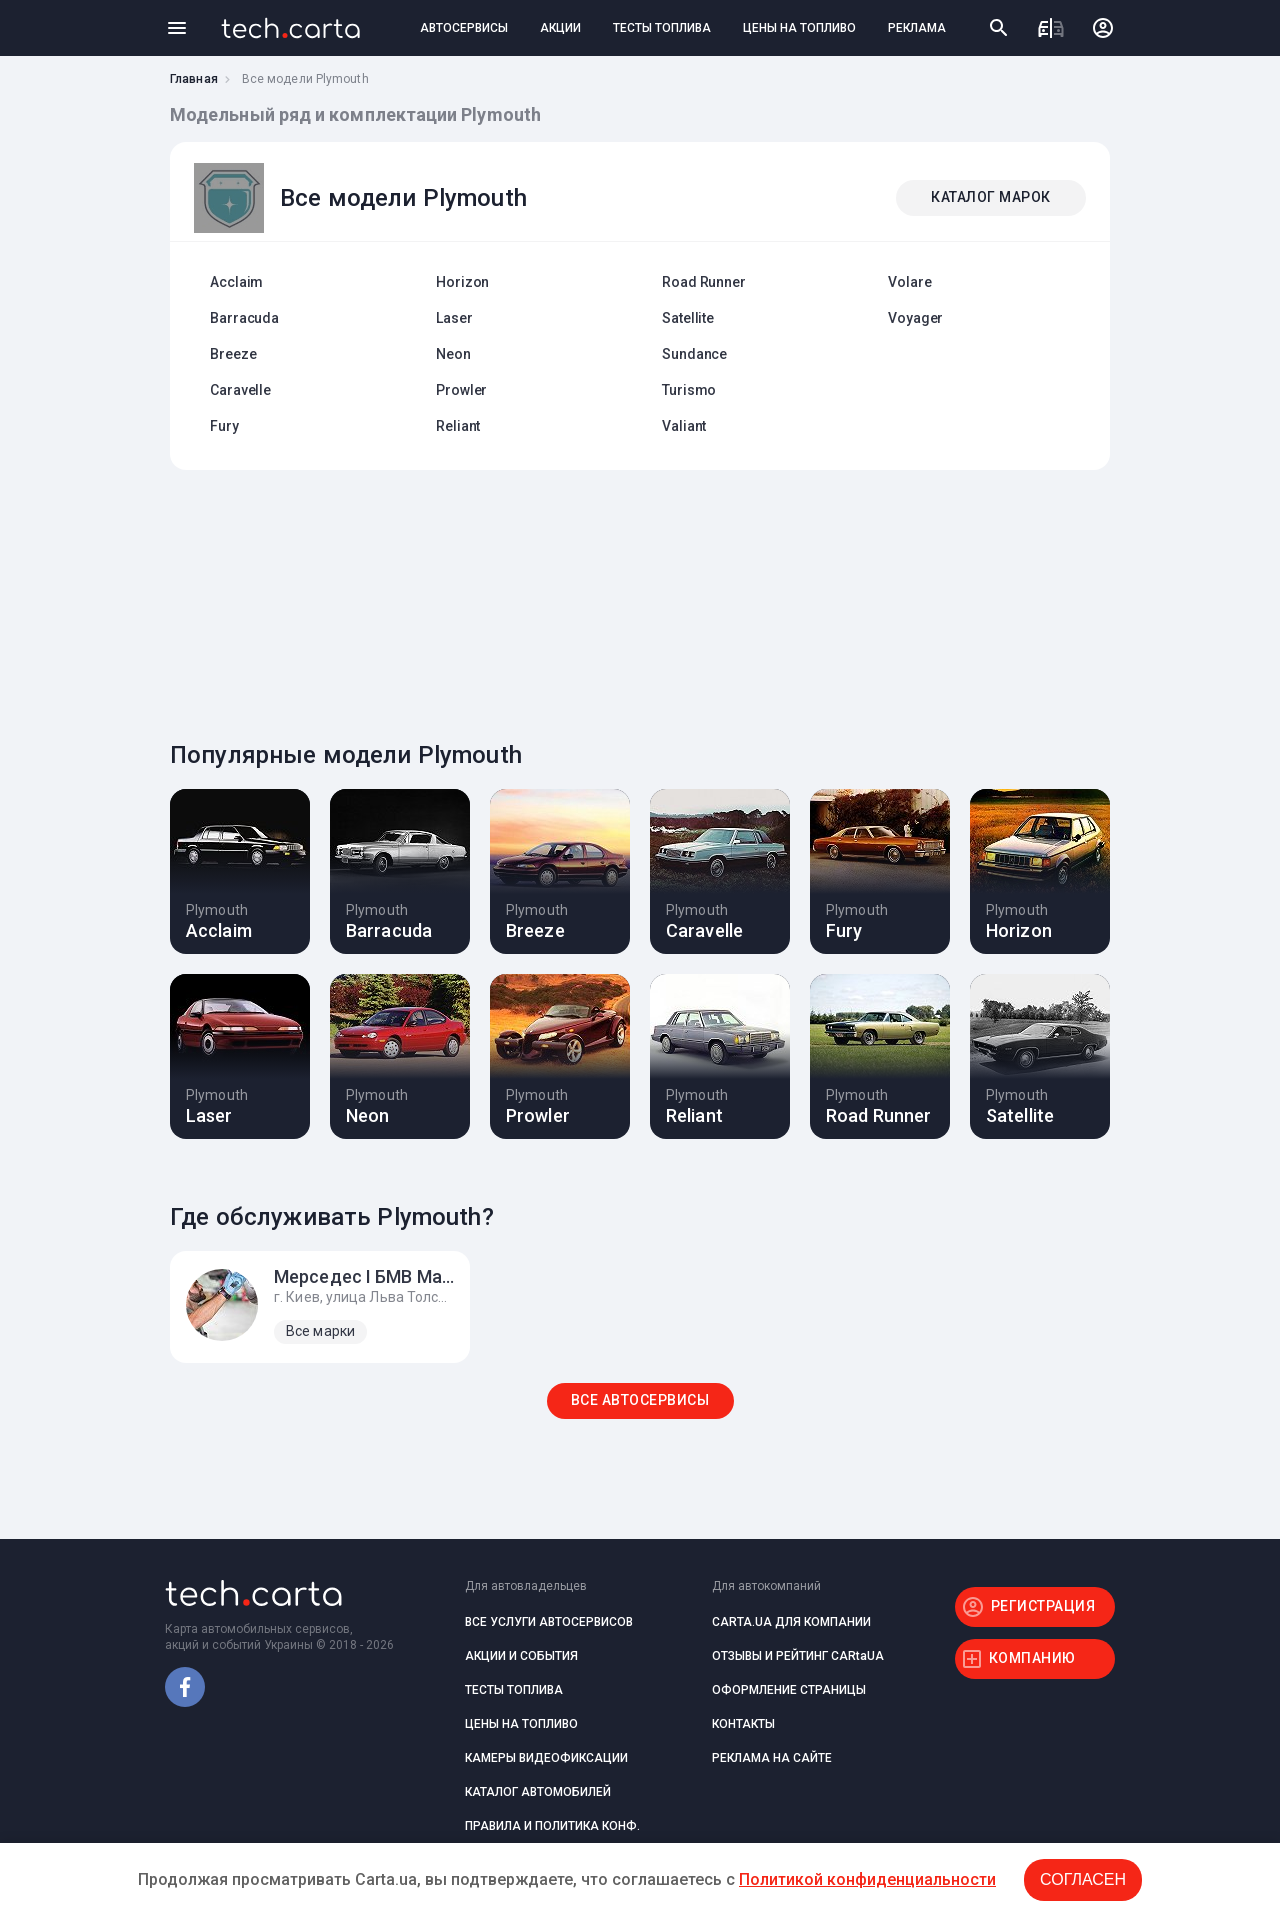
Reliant (458, 426)
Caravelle (240, 390)
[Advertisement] (635, 600)
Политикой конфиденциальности (867, 1879)
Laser (454, 318)
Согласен (1083, 1879)
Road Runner (704, 282)
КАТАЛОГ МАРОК (991, 197)
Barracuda (244, 318)
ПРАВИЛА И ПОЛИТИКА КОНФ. (552, 1826)
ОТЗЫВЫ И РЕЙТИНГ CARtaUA (798, 1656)
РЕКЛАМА (917, 28)
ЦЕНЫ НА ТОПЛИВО (799, 28)
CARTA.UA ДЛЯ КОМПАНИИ (791, 1622)
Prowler (461, 390)
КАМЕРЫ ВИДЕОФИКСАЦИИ (546, 1758)
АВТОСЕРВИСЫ (464, 28)
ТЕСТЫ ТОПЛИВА (662, 28)
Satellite (688, 318)
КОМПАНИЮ (1032, 1658)
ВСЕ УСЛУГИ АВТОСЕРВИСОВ (549, 1622)
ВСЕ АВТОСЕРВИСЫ (640, 1400)
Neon (453, 354)
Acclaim (236, 282)
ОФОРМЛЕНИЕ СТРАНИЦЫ (789, 1690)
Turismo (689, 390)
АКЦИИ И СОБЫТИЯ (521, 1656)
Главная (194, 79)
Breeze (233, 354)
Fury (224, 426)
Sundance (694, 354)
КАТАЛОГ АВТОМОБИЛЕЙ (538, 1792)
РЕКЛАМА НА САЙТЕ (772, 1758)
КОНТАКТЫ (743, 1724)
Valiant (684, 426)
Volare (909, 282)
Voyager (915, 318)
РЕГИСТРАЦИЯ (1043, 1606)
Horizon (462, 282)
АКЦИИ (560, 28)
